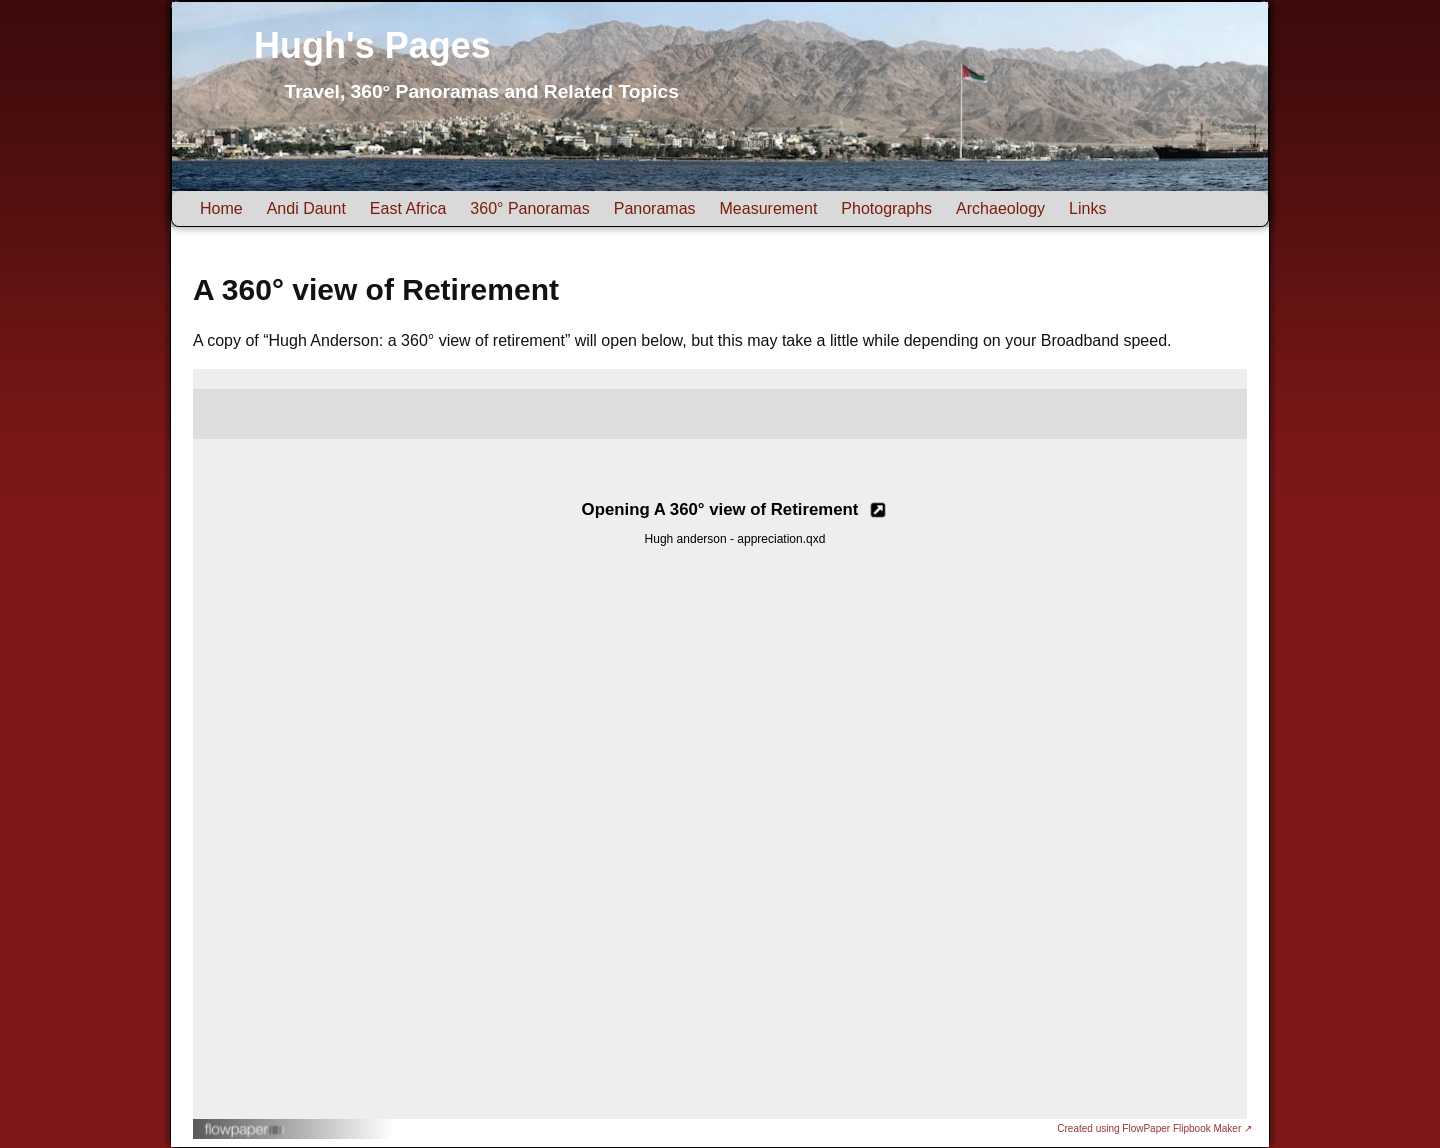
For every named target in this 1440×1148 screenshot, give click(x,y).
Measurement (769, 208)
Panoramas (655, 208)
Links (1087, 208)
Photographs (886, 208)
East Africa (408, 208)
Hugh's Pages (372, 45)
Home (221, 208)
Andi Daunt (306, 208)
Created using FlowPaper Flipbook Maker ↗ (1154, 1128)
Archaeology (1000, 208)
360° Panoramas (529, 208)
